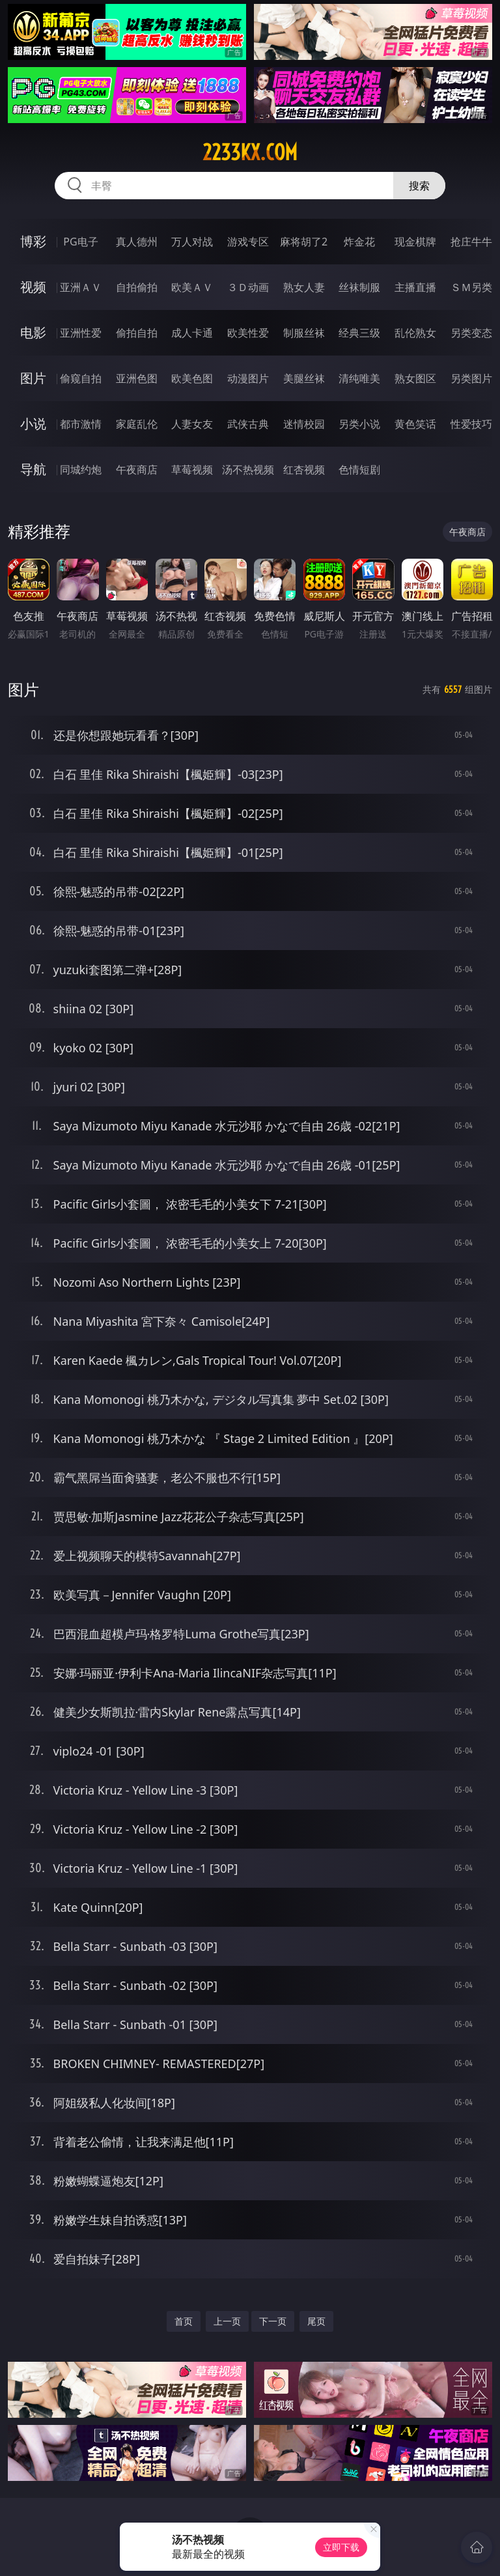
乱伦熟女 (415, 333)
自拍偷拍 (137, 287)
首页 (183, 2321)
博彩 (33, 241)
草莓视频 (192, 469)
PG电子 (80, 241)
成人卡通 (192, 333)
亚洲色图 (137, 378)
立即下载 (341, 2547)
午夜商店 (137, 469)
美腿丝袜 (304, 378)
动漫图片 (248, 378)
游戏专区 (248, 241)
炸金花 (359, 241)
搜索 (419, 185)
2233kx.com (250, 152)
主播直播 (415, 287)
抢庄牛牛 (471, 241)
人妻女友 (192, 424)
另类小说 (359, 424)
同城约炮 (81, 469)
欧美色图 (192, 378)
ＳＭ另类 (471, 287)
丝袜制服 (359, 287)
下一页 (272, 2321)
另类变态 (471, 333)
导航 (33, 469)
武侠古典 (248, 424)
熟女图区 (415, 378)
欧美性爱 (248, 333)
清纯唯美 (359, 378)
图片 (33, 378)
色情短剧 (359, 469)
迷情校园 (304, 424)
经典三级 (359, 333)
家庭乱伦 (137, 424)
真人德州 (137, 241)
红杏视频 (304, 469)
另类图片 (471, 378)
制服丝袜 (304, 333)
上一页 (227, 2321)
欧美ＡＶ (192, 287)
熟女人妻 (304, 287)
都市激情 (81, 424)
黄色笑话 (415, 424)
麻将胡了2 (303, 241)
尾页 (316, 2321)
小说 (33, 423)
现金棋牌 (415, 241)
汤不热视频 (248, 469)
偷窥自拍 (81, 378)
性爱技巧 (471, 424)
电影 (33, 332)
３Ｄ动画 (248, 287)
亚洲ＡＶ (81, 287)
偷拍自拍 (137, 333)
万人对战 (192, 241)
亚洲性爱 (81, 333)
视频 (33, 287)
